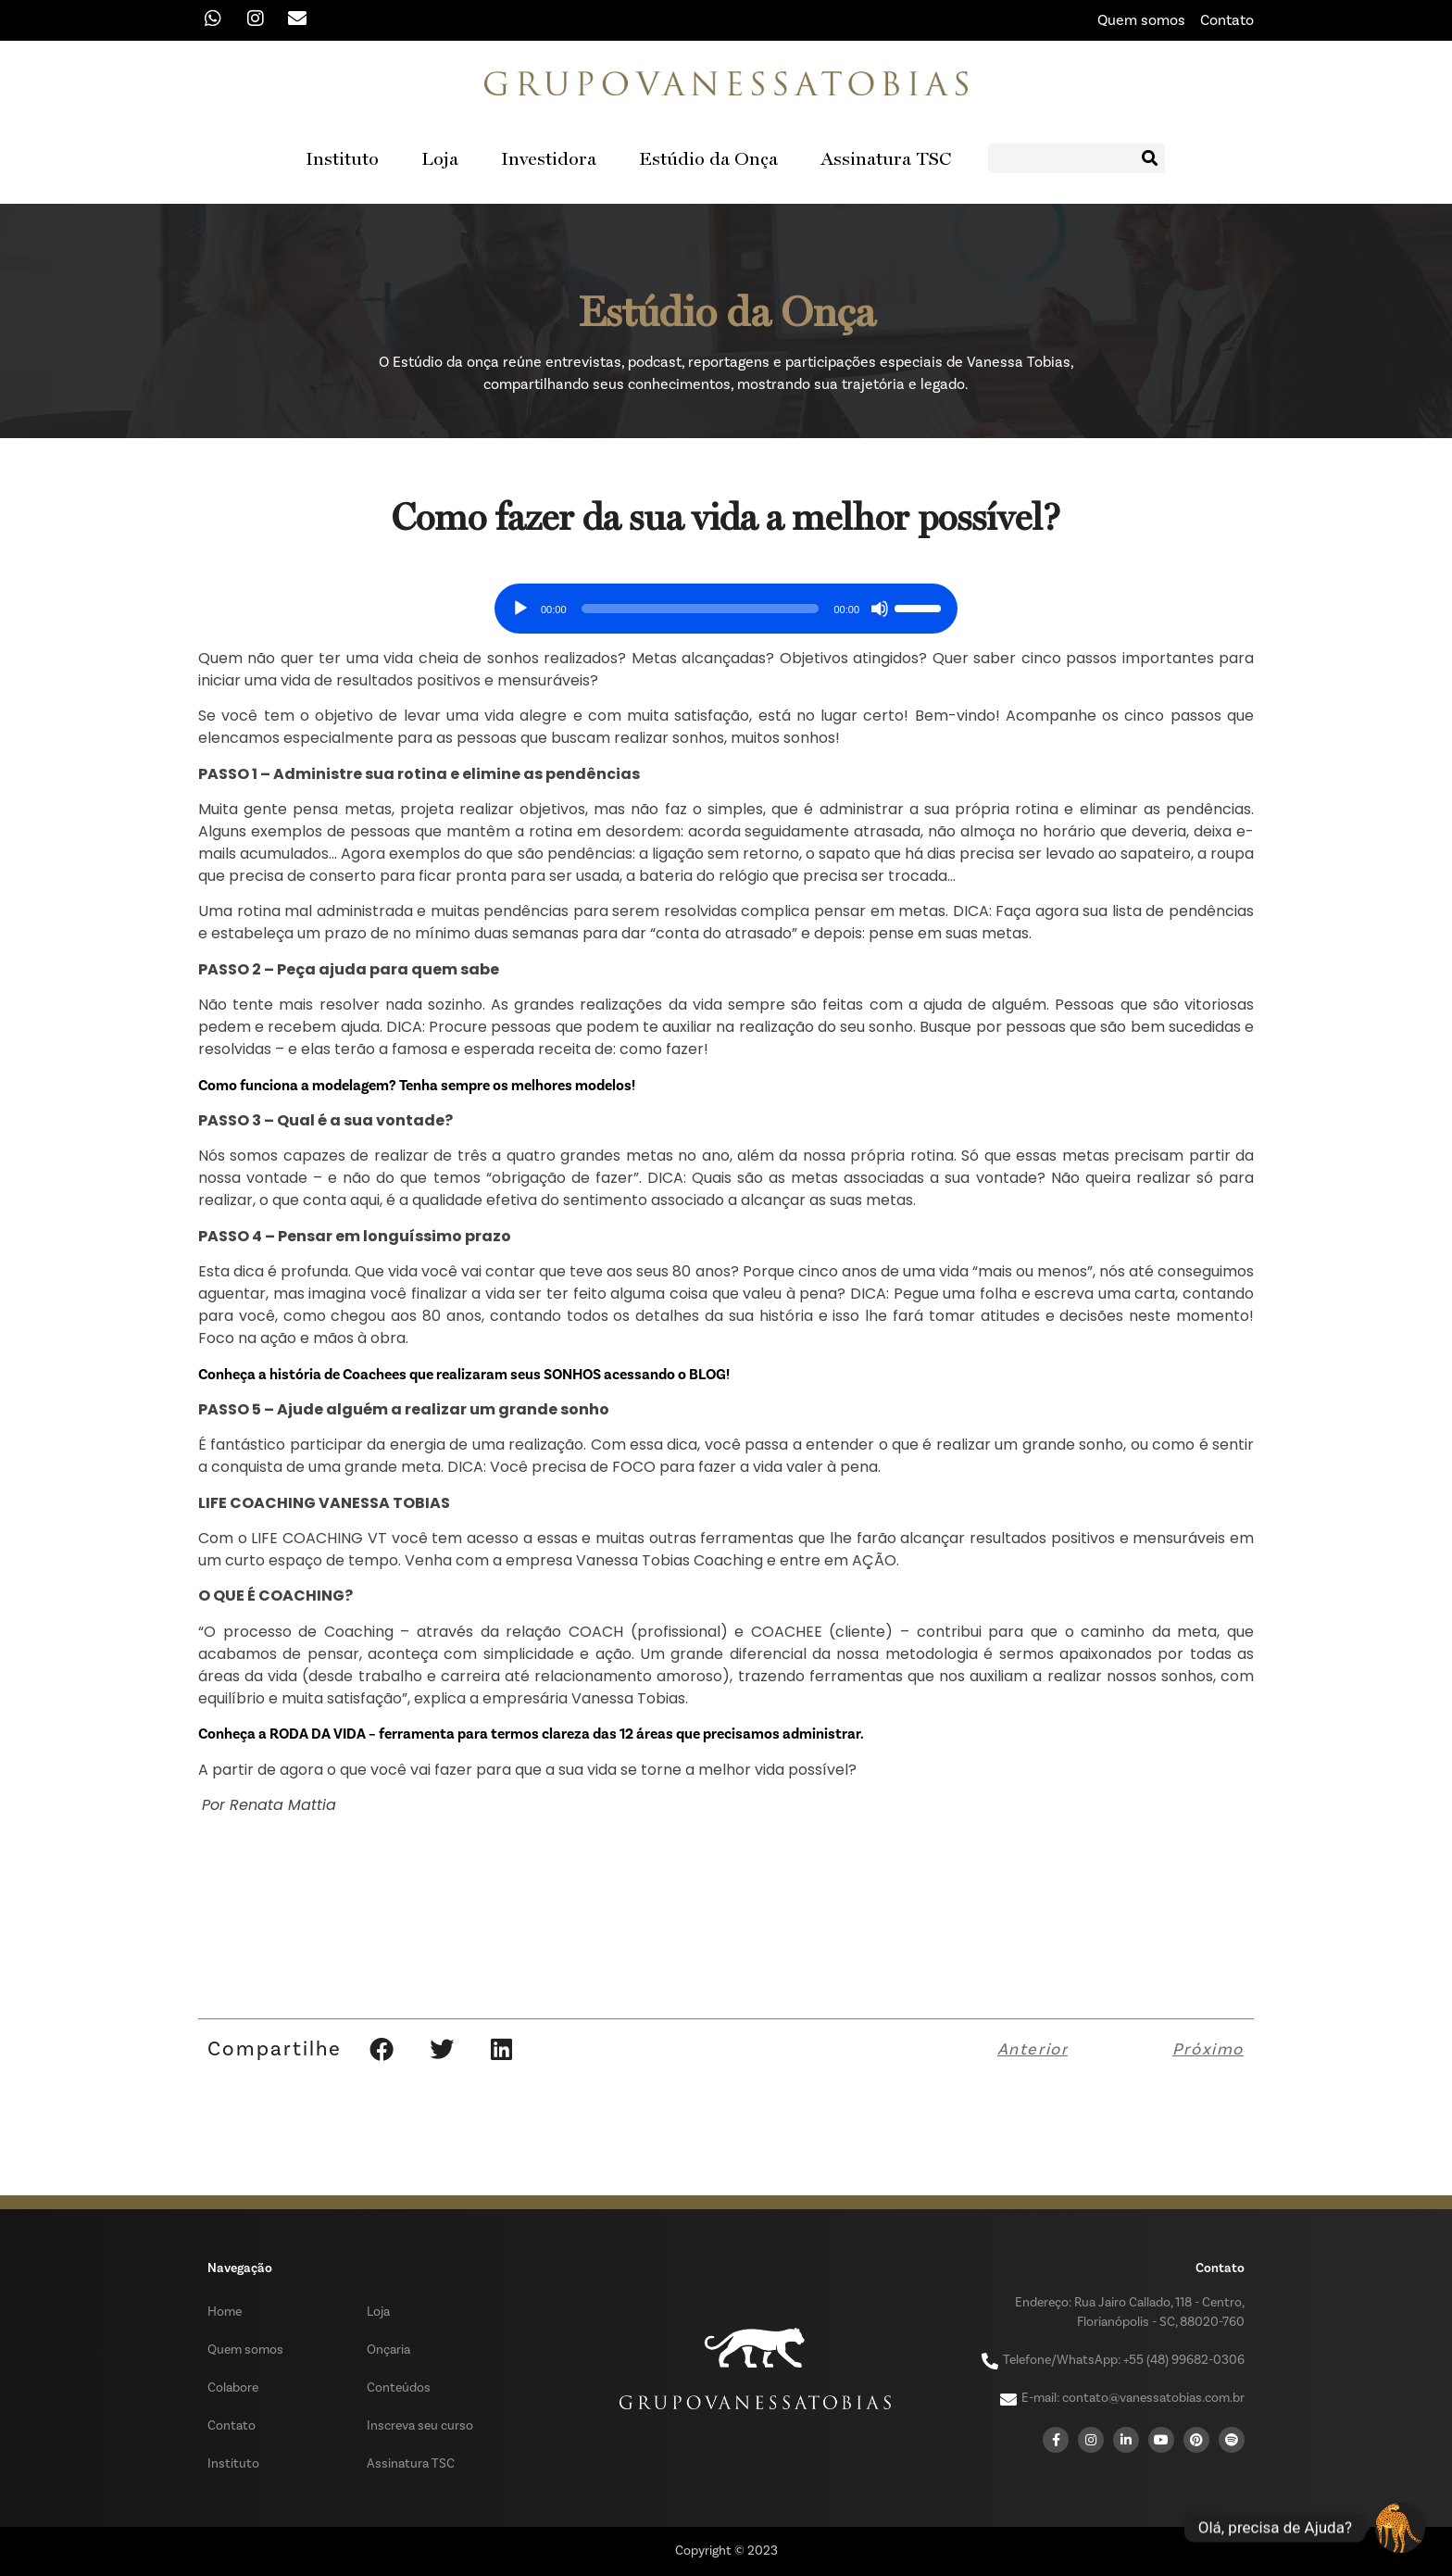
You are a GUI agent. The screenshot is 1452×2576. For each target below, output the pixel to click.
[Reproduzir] (520, 608)
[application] (726, 602)
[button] (381, 2049)
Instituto (342, 158)
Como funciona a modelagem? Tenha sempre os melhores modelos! (416, 1085)
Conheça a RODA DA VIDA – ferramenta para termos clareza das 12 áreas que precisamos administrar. (531, 1734)
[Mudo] (879, 608)
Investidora (548, 158)
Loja (439, 158)
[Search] (1150, 158)
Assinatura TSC (885, 158)
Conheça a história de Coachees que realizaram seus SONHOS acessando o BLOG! (464, 1374)
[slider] (701, 608)
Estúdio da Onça (708, 158)
